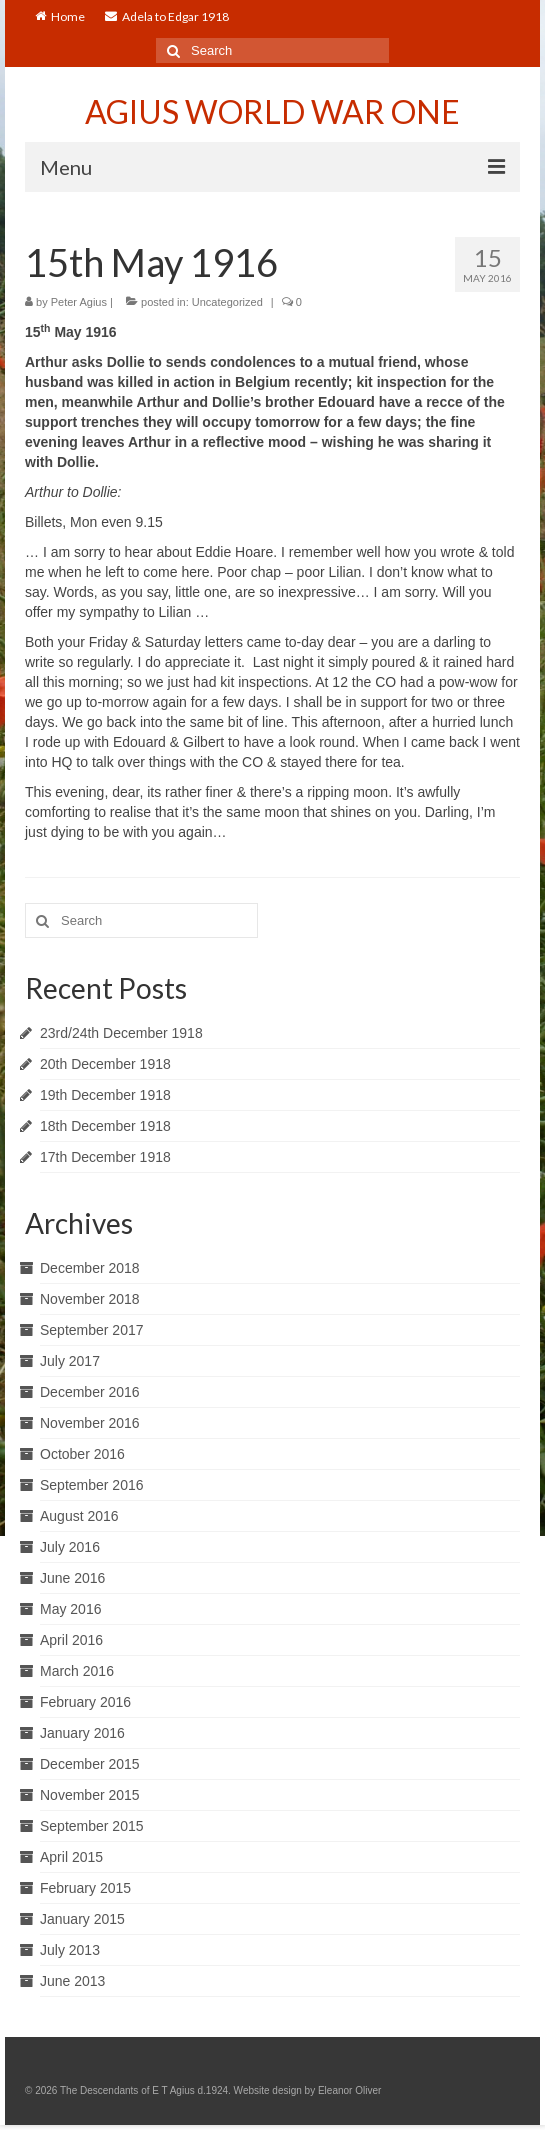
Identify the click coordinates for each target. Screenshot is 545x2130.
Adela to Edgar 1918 (167, 16)
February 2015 (85, 1888)
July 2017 (70, 1361)
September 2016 (92, 1485)
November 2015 (90, 1795)
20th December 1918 (105, 1064)
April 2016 (71, 1640)
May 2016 (70, 1609)
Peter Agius (79, 302)
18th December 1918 (105, 1126)
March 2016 (77, 1671)
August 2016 (79, 1516)
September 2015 (92, 1826)
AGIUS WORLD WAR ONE (272, 111)
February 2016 (85, 1702)
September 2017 (92, 1330)
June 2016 (72, 1578)
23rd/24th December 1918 (121, 1033)
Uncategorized (227, 302)
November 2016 (90, 1423)
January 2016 (82, 1733)
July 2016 (70, 1547)
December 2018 (90, 1268)
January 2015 (82, 1919)
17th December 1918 (105, 1157)
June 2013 (72, 1981)
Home (60, 16)
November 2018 (90, 1299)
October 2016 (82, 1454)
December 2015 (90, 1764)
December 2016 (90, 1392)
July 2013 (70, 1950)
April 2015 (71, 1857)
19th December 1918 (105, 1095)
